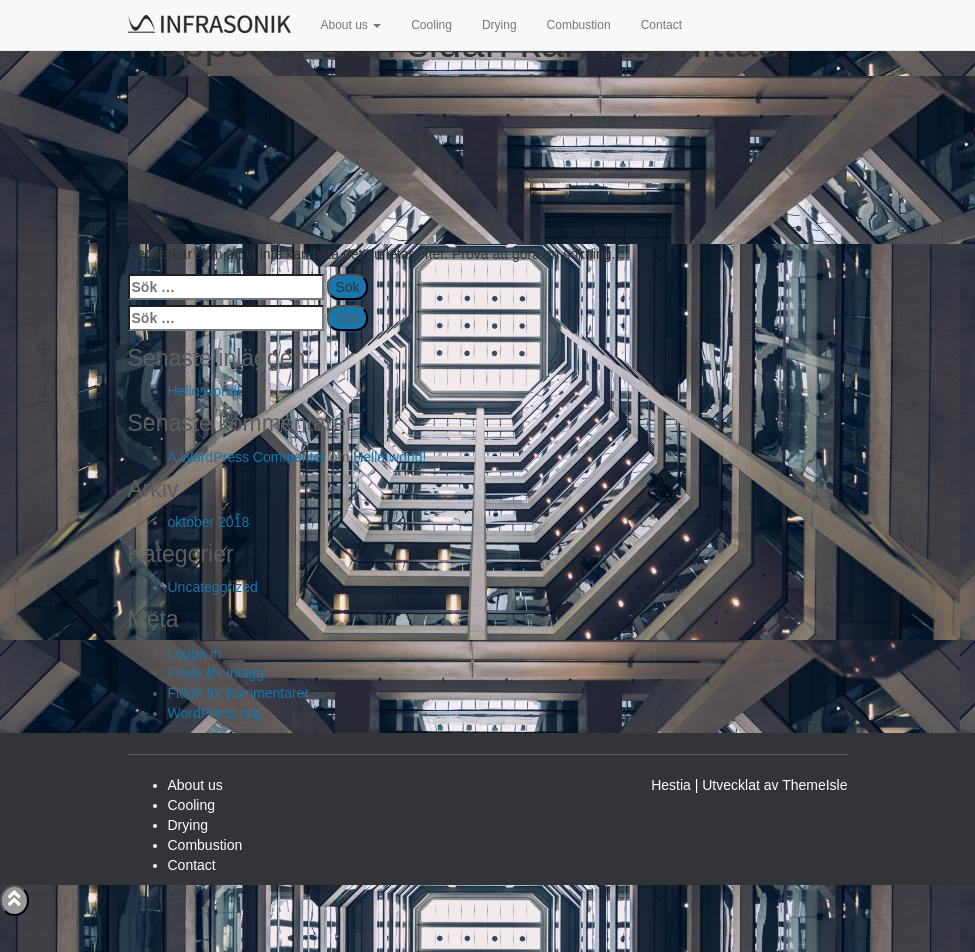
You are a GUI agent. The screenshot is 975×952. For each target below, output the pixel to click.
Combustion (579, 25)
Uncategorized (213, 587)
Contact (661, 25)
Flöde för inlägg (216, 673)
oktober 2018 (209, 522)
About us (351, 25)
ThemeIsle (814, 785)
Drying (499, 25)
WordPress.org (214, 713)
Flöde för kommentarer (239, 693)
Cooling (431, 25)
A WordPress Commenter (247, 457)
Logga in (195, 653)
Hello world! (204, 391)
